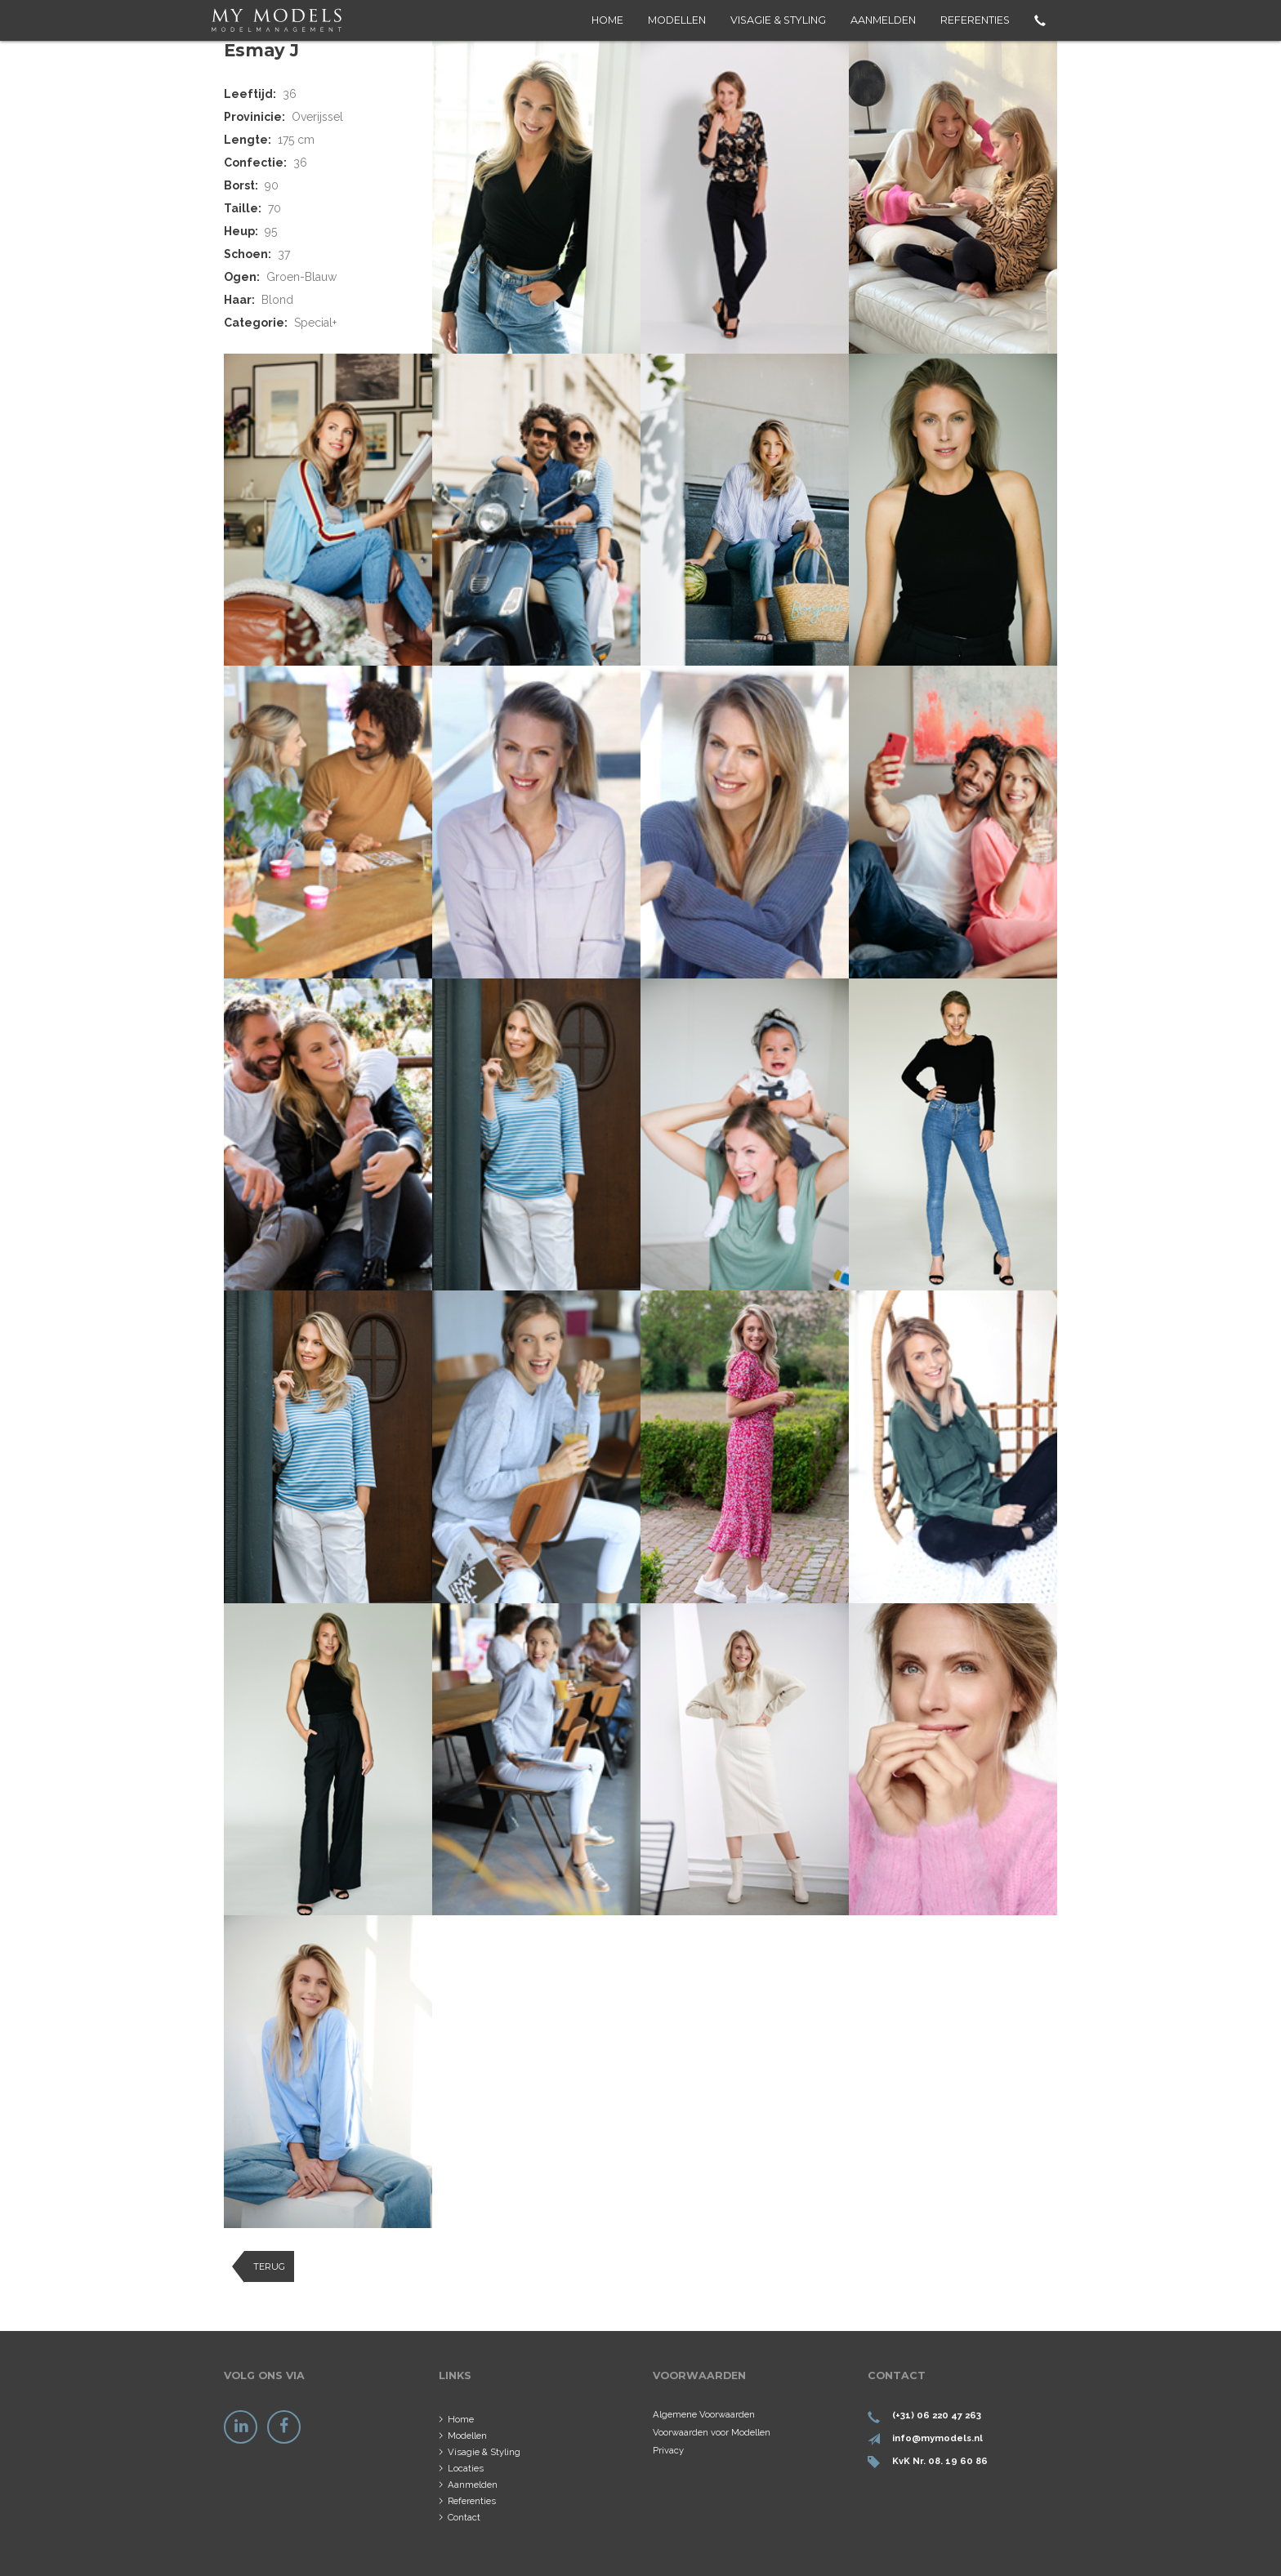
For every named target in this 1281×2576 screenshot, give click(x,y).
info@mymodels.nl (937, 2438)
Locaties (466, 2468)
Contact (464, 2517)
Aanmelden (883, 20)
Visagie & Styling (778, 20)
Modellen (677, 20)
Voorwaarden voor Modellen (711, 2432)
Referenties (975, 20)
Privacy (668, 2450)
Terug (269, 2266)
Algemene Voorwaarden (704, 2414)
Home (607, 20)
